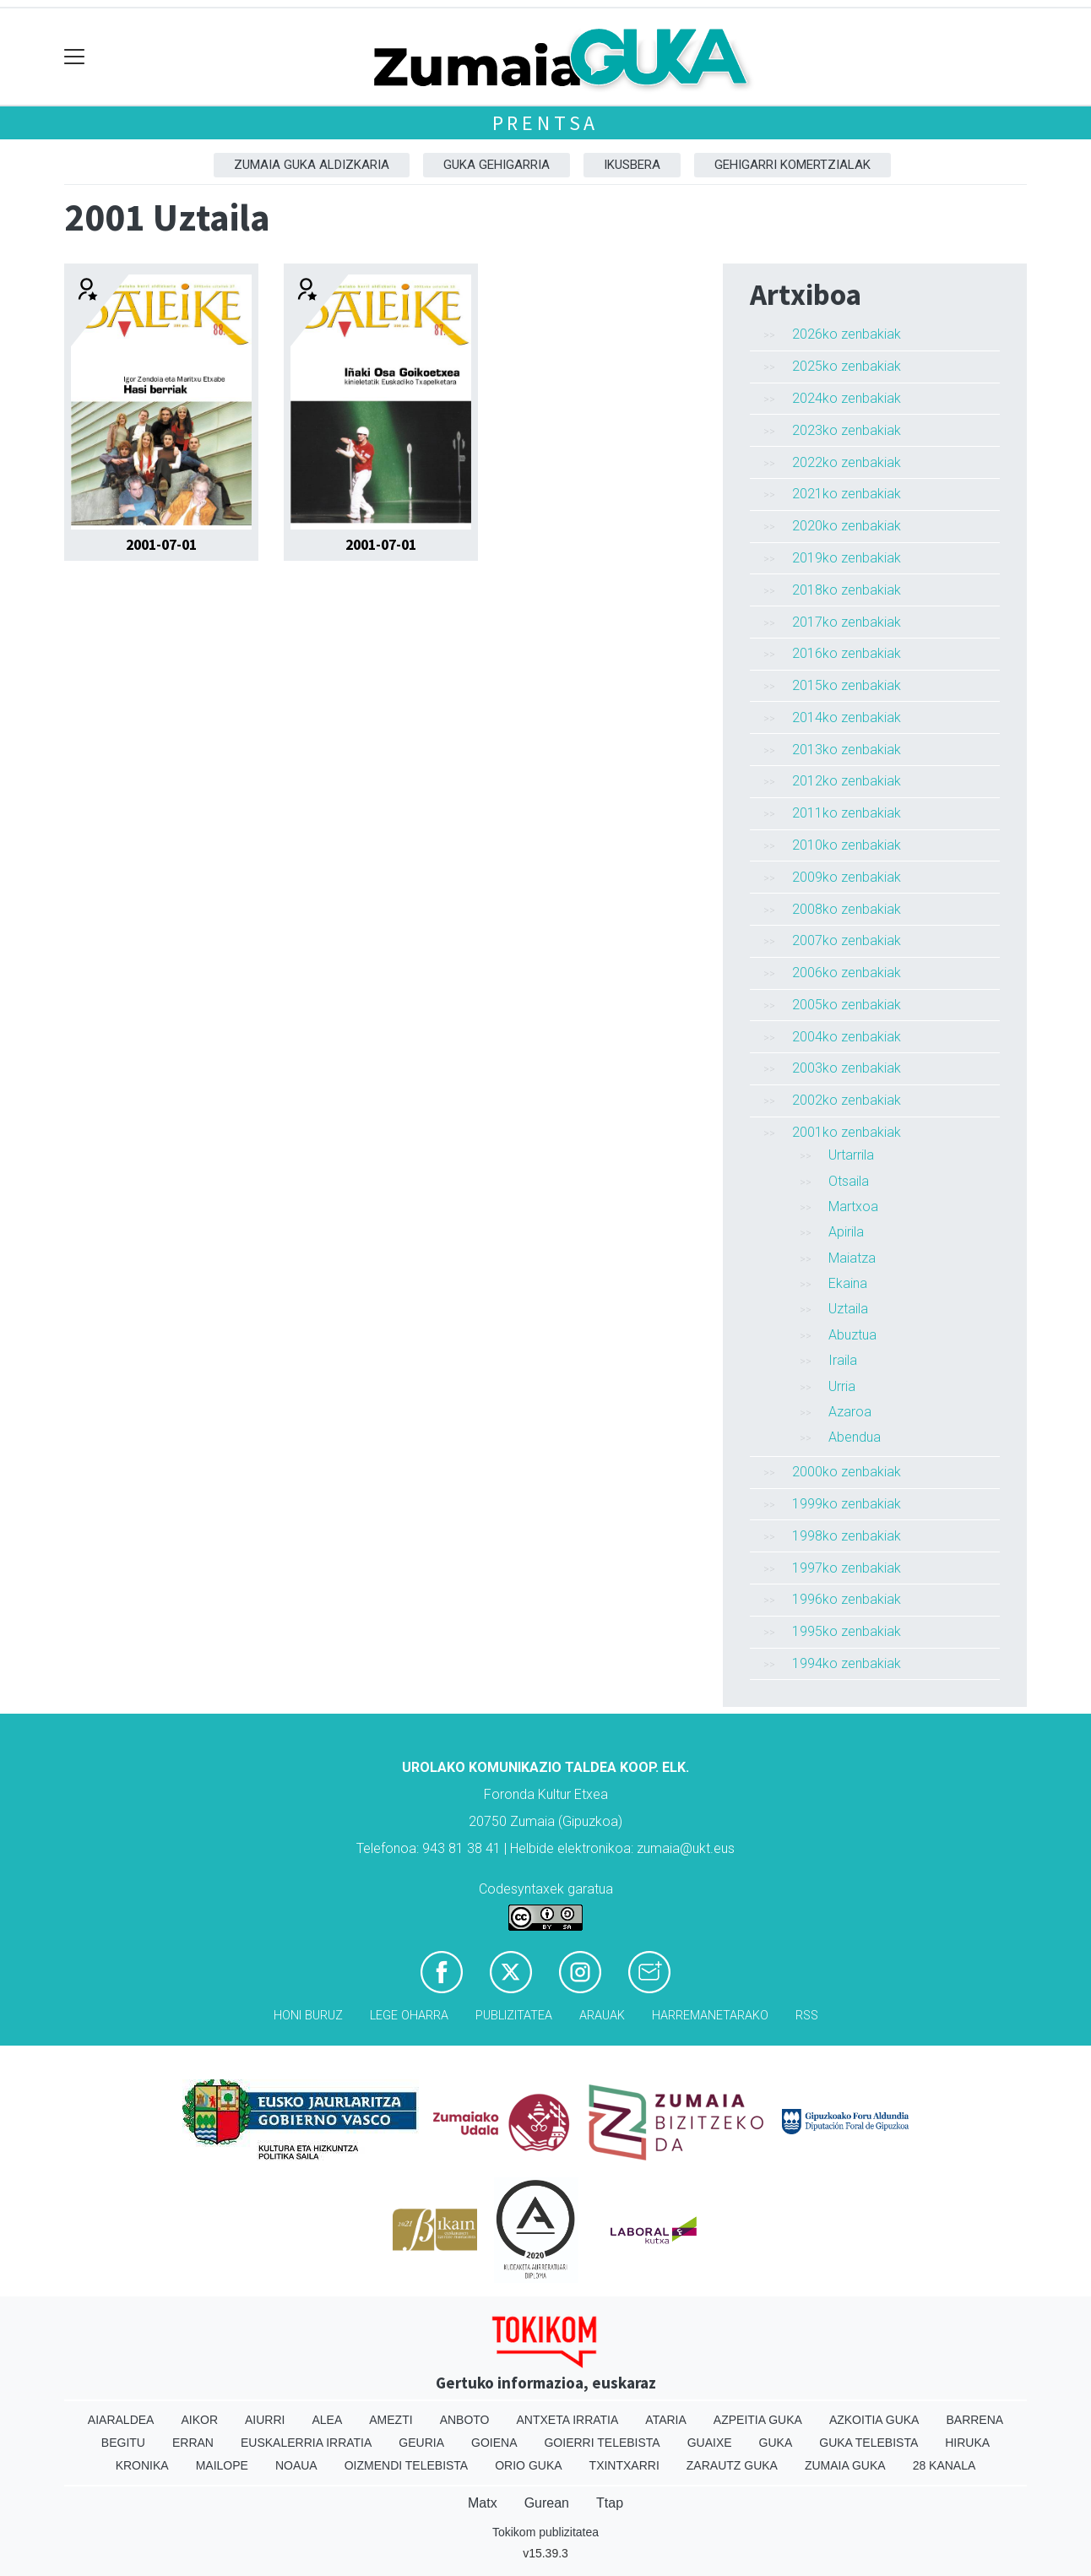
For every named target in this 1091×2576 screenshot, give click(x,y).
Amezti (390, 2420)
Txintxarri (624, 2465)
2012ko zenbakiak (846, 781)
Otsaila (848, 1181)
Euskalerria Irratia (306, 2442)
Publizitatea (513, 2015)
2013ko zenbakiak (846, 750)
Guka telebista (868, 2442)
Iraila (842, 1360)
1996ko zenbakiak (846, 1599)
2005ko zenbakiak (846, 1005)
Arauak (602, 2015)
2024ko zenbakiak (846, 398)
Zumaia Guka (845, 2465)
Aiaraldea (121, 2420)
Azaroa (849, 1412)
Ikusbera (632, 164)
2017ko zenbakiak (846, 622)
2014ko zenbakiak (846, 717)
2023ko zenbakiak (846, 430)
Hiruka (967, 2442)
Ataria (666, 2420)
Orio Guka (528, 2465)
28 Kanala (944, 2465)
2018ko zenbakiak (846, 590)
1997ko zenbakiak (846, 1568)
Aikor (199, 2420)
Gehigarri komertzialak (792, 164)
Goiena (494, 2442)
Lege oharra (409, 2015)
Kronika (142, 2465)
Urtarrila (851, 1155)
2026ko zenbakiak (846, 334)
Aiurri (265, 2420)
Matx (482, 2503)
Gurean (546, 2503)
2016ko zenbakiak (846, 653)
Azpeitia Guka (758, 2420)
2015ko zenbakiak (846, 685)
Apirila (846, 1232)
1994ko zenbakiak (846, 1663)
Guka (776, 2442)
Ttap (609, 2503)
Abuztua (852, 1335)
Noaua (296, 2465)
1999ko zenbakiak (846, 1504)
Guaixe (709, 2442)
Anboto (465, 2420)
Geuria (421, 2442)
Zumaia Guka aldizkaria (311, 164)
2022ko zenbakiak (846, 462)
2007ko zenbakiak (846, 940)
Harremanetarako (710, 2015)
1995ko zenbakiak (846, 1631)
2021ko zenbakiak (846, 494)
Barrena (974, 2420)
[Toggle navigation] (75, 57)
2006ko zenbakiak (846, 973)
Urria (841, 1386)
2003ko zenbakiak (846, 1068)
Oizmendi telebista (407, 2465)
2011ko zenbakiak (846, 813)
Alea (327, 2420)
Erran (193, 2442)
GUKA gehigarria (496, 164)
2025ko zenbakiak (846, 366)
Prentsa (546, 123)
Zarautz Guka (732, 2465)
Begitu (123, 2442)
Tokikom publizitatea (545, 2532)
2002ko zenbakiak (846, 1100)
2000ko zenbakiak (846, 1472)
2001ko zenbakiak (846, 1132)
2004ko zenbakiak (846, 1037)
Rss (806, 2015)
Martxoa (853, 1206)
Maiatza (852, 1258)
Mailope (222, 2465)
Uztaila (848, 1309)
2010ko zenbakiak (846, 845)
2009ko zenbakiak (846, 877)
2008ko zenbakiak (846, 909)
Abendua (854, 1437)
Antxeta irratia (568, 2420)
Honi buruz (308, 2015)
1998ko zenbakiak (846, 1536)
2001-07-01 (161, 544)
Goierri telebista (601, 2442)
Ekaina (847, 1283)
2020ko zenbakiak (846, 526)
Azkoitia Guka (874, 2420)
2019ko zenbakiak (846, 558)
